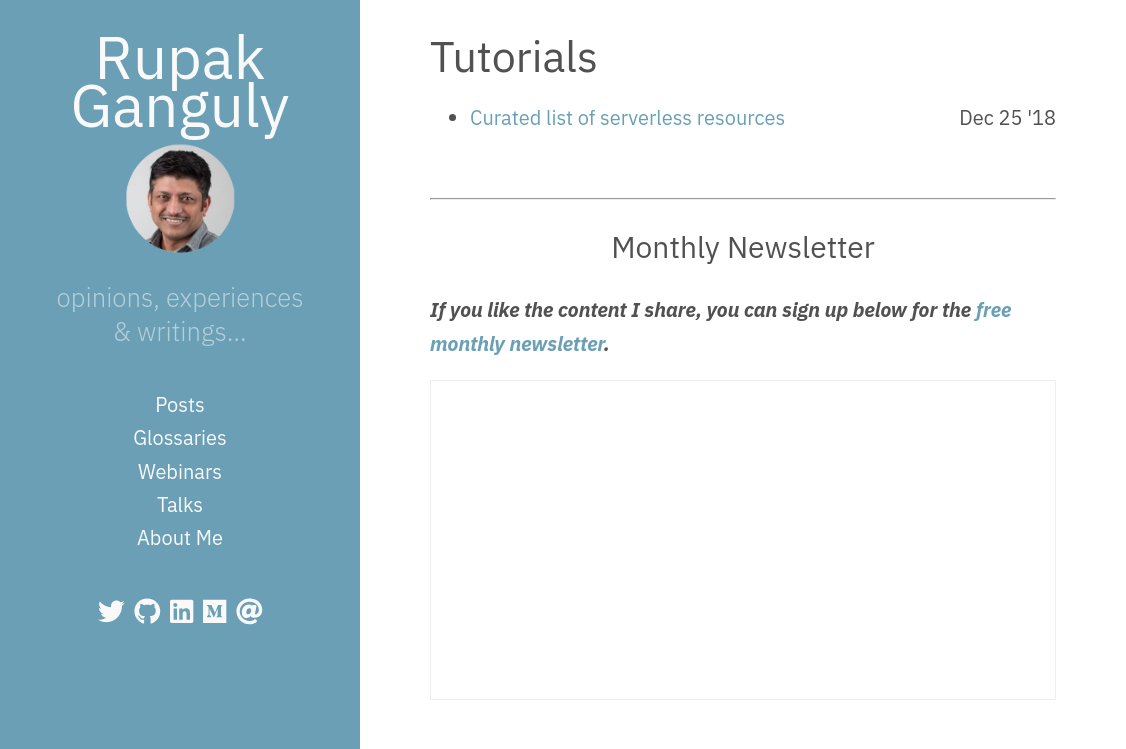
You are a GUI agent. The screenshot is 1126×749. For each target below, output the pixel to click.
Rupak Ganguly (180, 80)
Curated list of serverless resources (627, 117)
